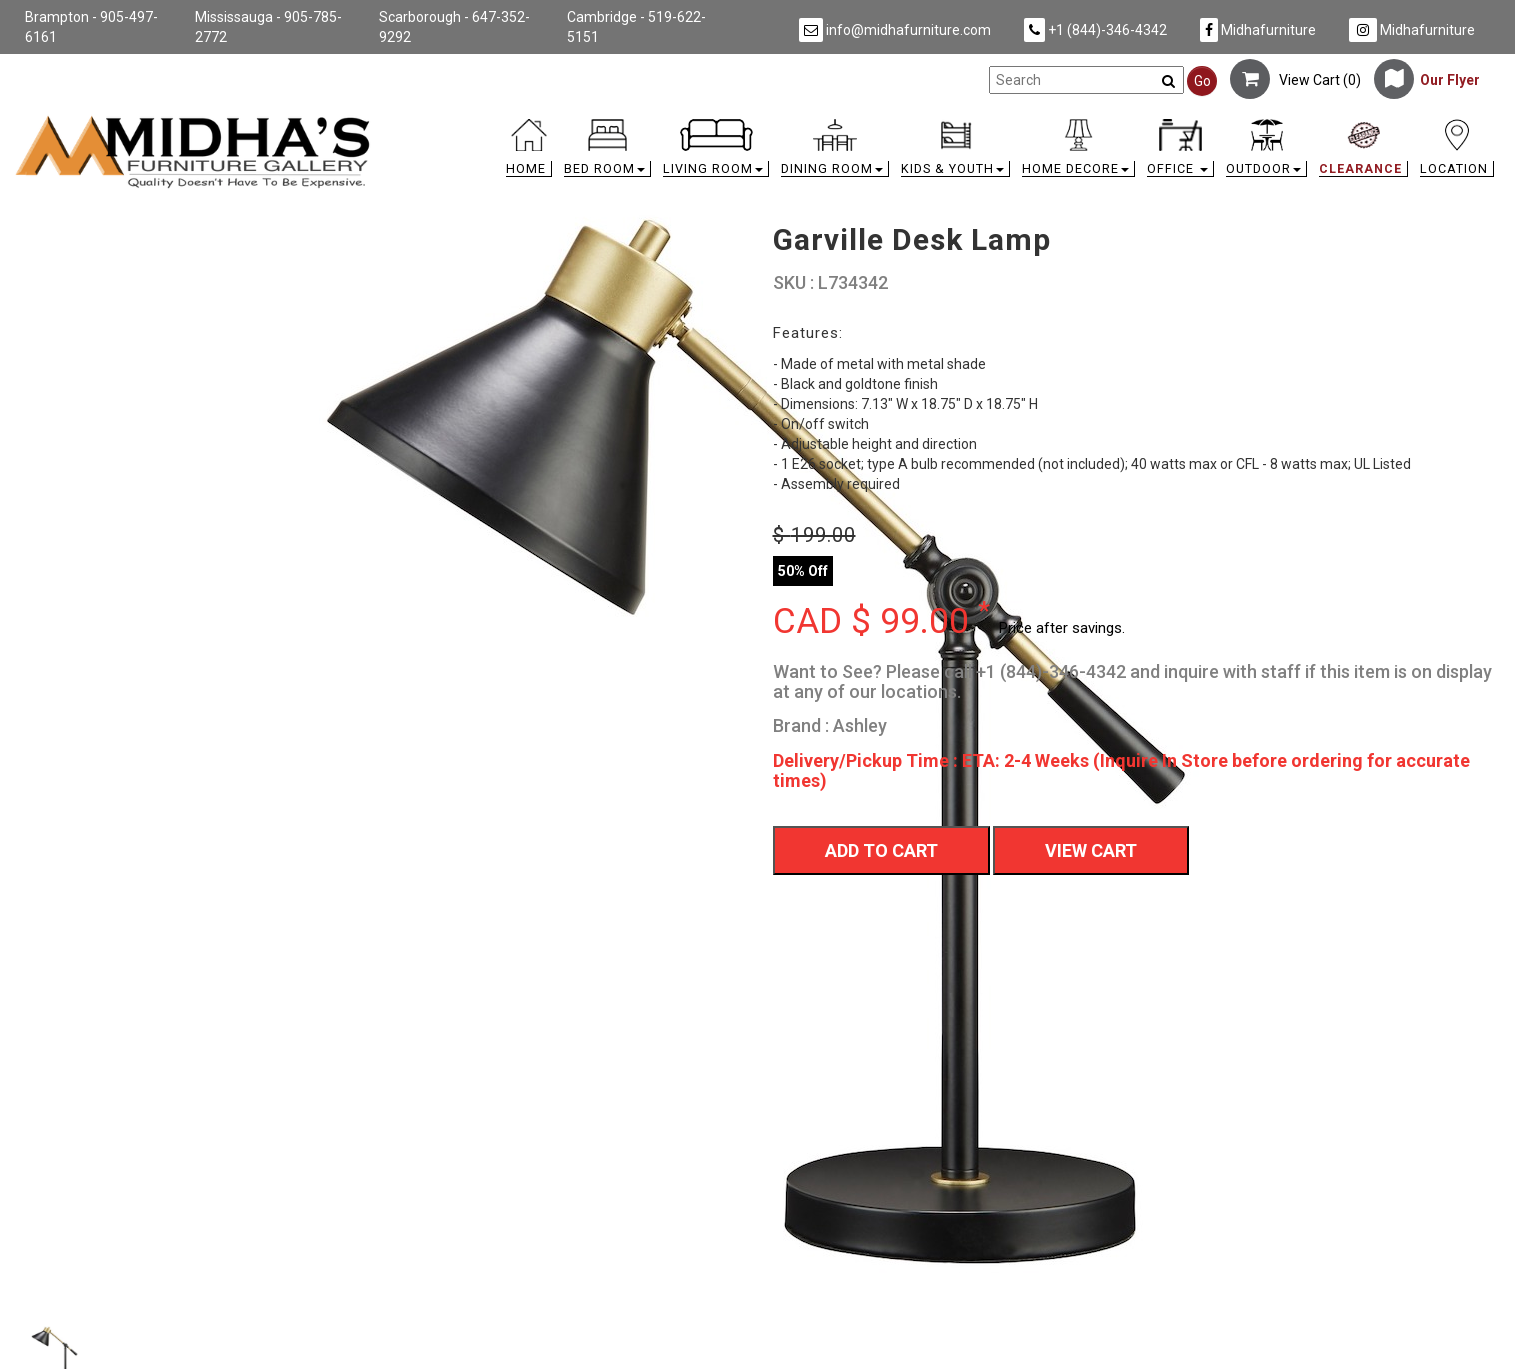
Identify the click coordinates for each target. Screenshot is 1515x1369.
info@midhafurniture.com (895, 30)
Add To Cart (881, 850)
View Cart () (1295, 80)
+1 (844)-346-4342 (1095, 30)
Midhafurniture (1258, 30)
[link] (943, 122)
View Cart (1091, 850)
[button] (607, 152)
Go (1202, 81)
